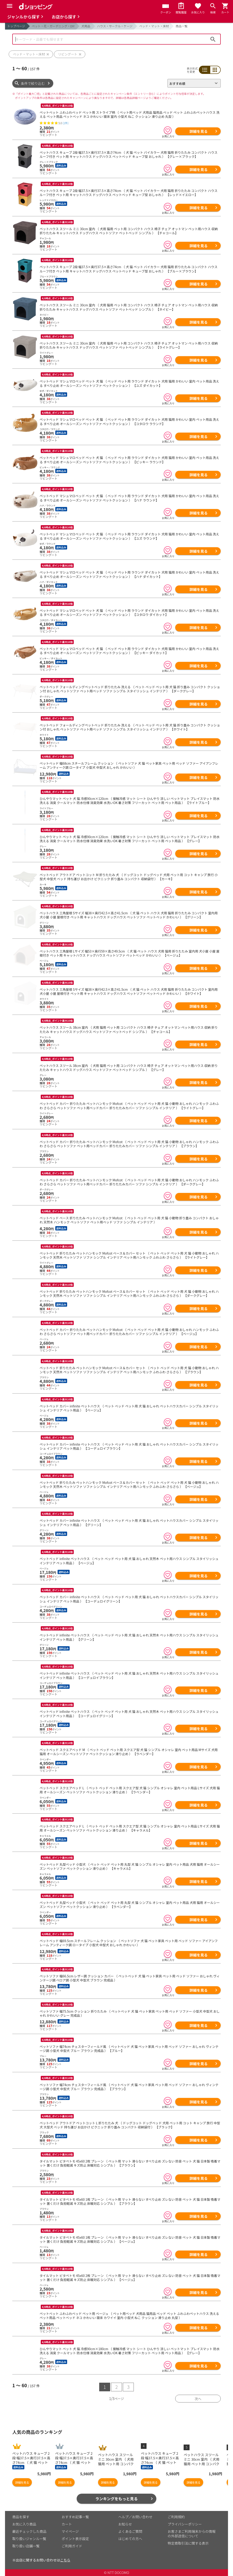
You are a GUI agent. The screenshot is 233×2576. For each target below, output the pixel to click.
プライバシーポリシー (185, 2524)
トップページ (16, 26)
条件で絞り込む (33, 83)
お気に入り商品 (24, 2524)
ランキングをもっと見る (116, 2498)
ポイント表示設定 (75, 2538)
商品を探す (20, 2516)
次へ (198, 2398)
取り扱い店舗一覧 (26, 2545)
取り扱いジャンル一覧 (29, 2538)
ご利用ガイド (72, 2545)
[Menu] (9, 6)
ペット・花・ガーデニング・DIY (53, 26)
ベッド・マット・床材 (154, 26)
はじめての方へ (130, 2538)
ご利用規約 (176, 2516)
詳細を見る (198, 131)
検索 (213, 39)
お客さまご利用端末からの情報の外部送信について (191, 2533)
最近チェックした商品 (29, 2531)
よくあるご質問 (130, 2531)
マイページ (70, 2531)
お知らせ (125, 2524)
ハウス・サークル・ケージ (114, 26)
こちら (65, 2560)
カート (67, 2524)
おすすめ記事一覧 (75, 2516)
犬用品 (85, 26)
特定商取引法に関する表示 (188, 2543)
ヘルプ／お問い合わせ (135, 2516)
